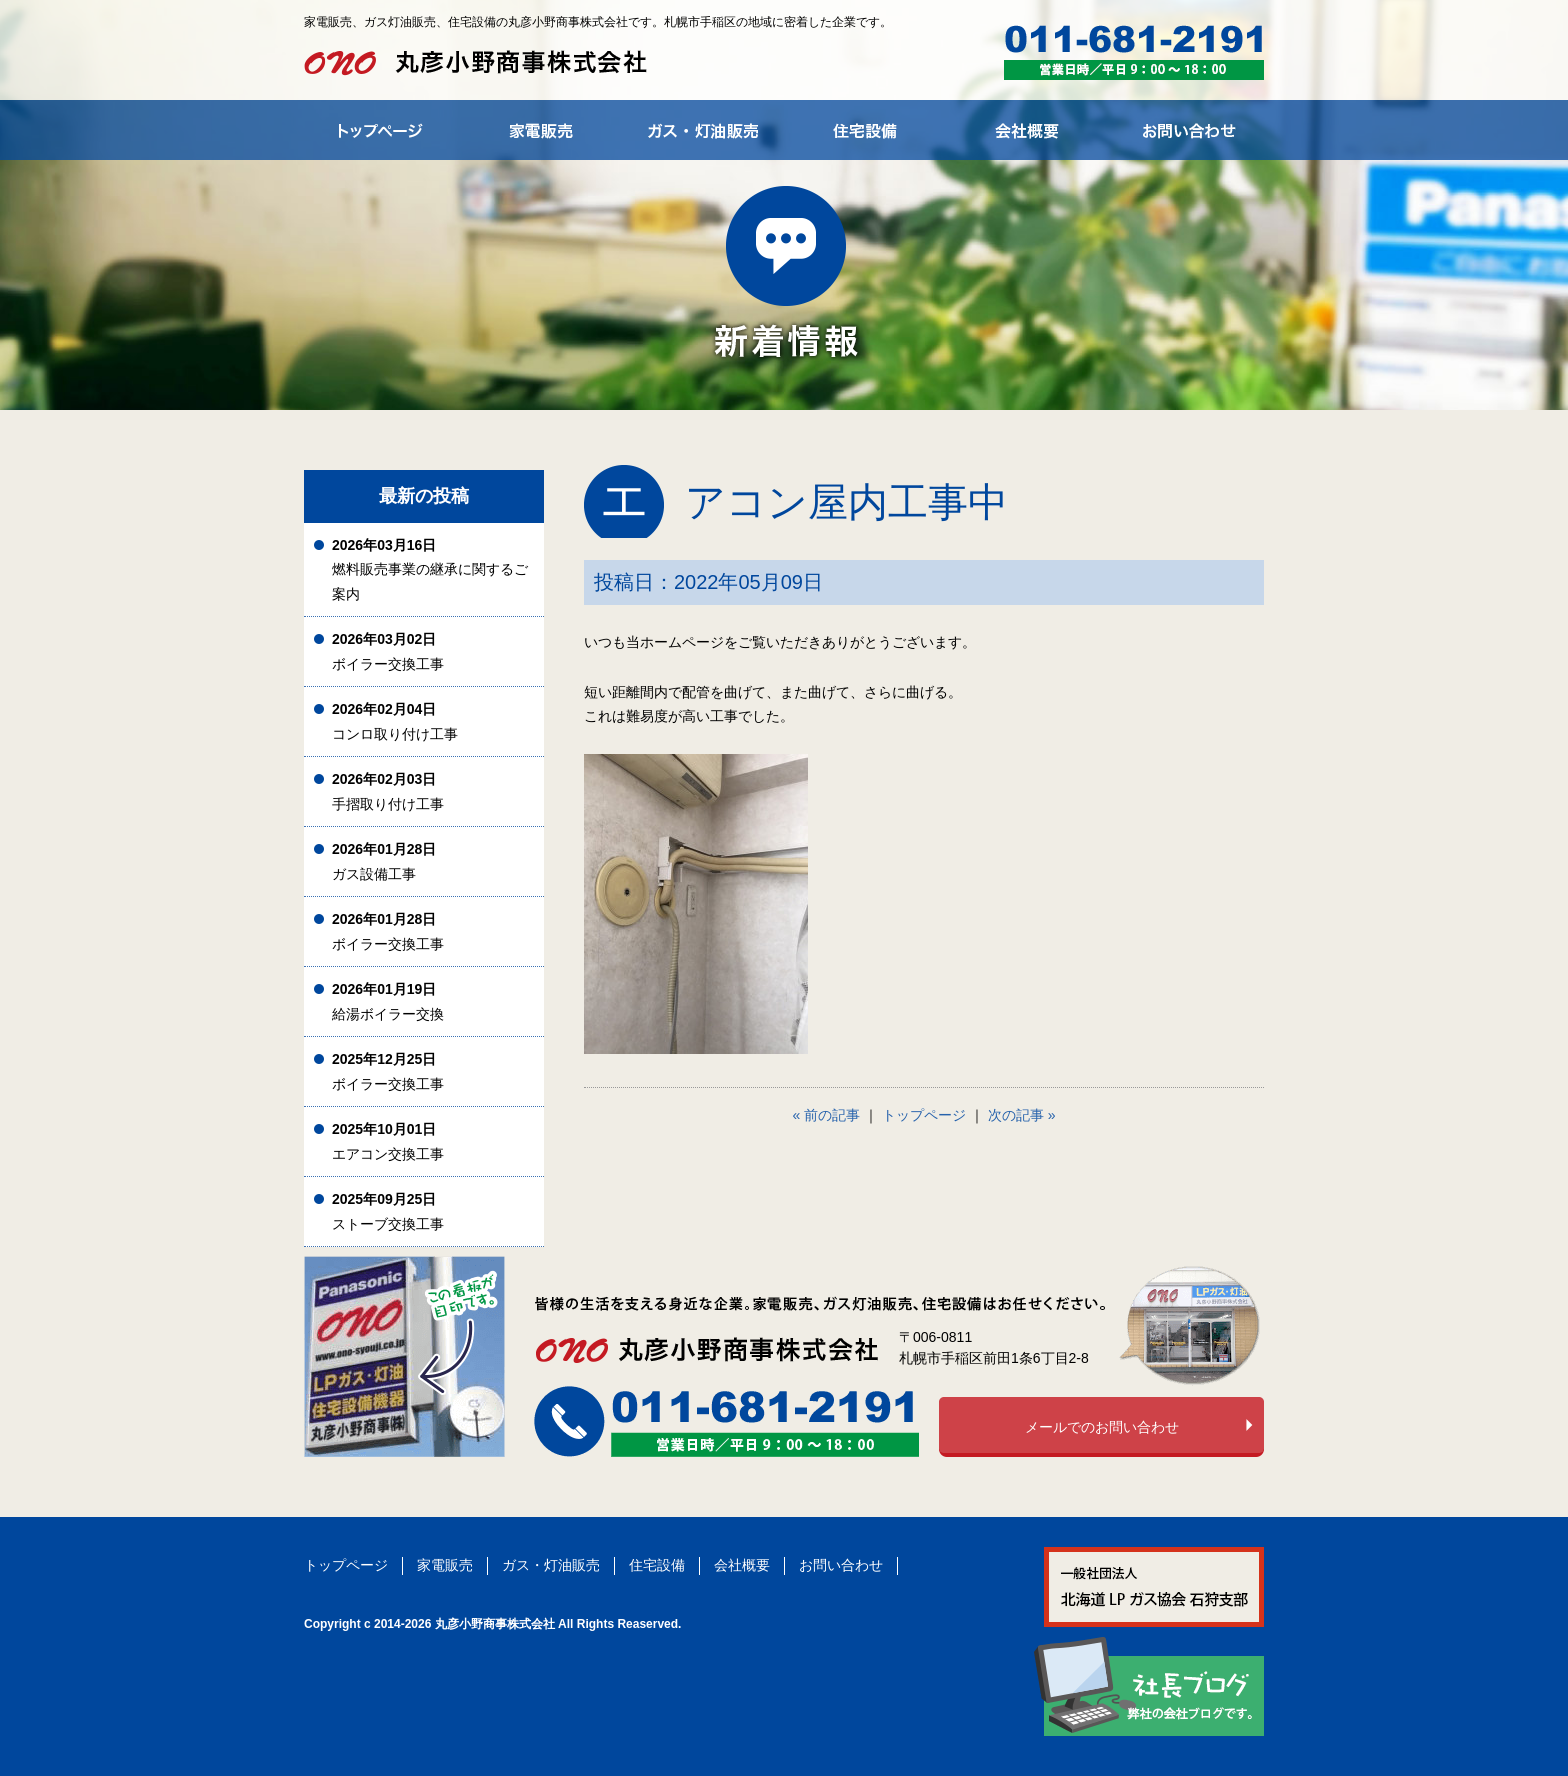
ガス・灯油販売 (551, 1565)
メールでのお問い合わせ (1102, 1427)
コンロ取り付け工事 (395, 721)
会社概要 (742, 1565)
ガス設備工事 (384, 861)
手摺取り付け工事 (388, 791)
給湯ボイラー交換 (388, 1001)
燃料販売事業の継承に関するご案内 (430, 569)
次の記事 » (1022, 1115)
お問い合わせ (841, 1565)
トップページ (924, 1115)
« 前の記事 (827, 1115)
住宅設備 (657, 1565)
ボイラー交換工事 (388, 651)
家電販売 (445, 1565)
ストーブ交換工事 (388, 1211)
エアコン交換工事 (388, 1141)
